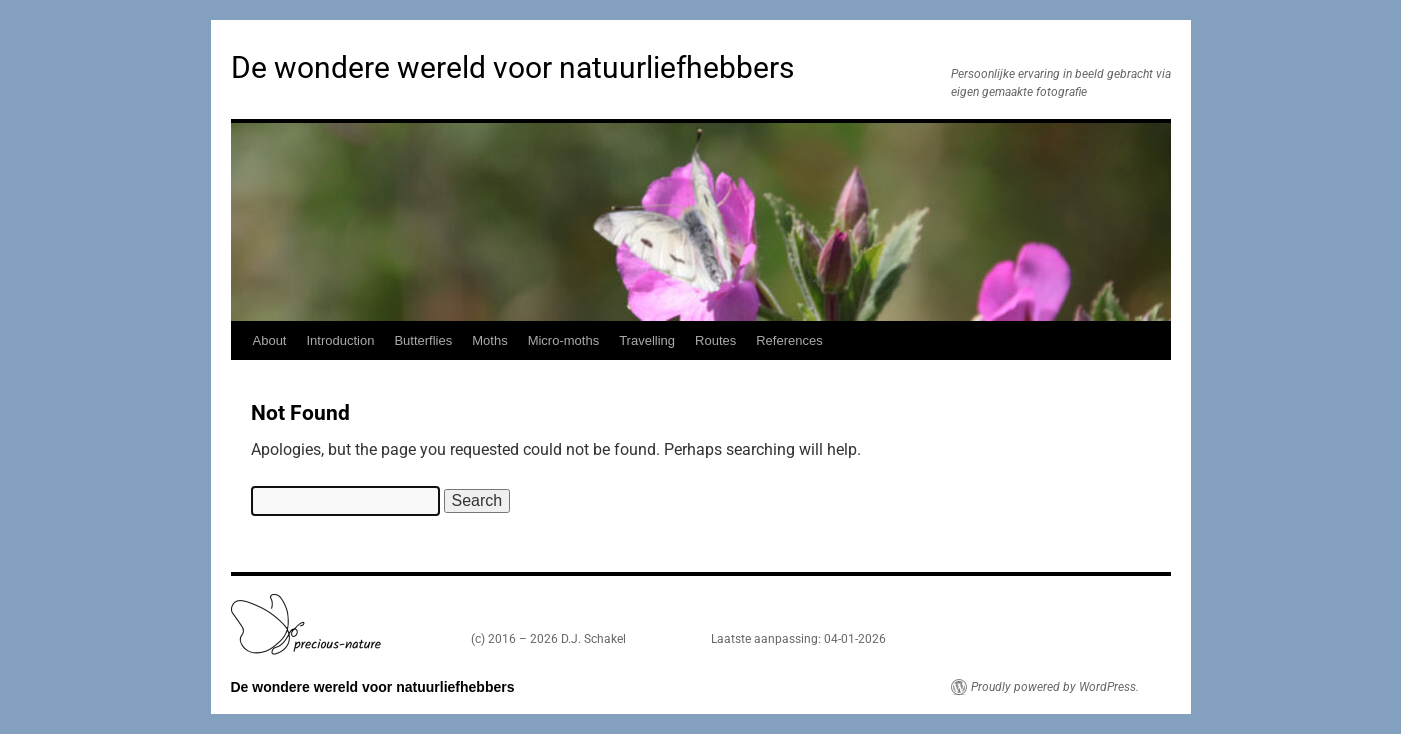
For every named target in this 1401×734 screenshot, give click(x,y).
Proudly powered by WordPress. (1055, 687)
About (270, 340)
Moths (489, 340)
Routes (715, 340)
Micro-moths (564, 340)
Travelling (647, 340)
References (789, 340)
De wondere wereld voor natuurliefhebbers (512, 67)
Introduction (340, 340)
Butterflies (423, 340)
